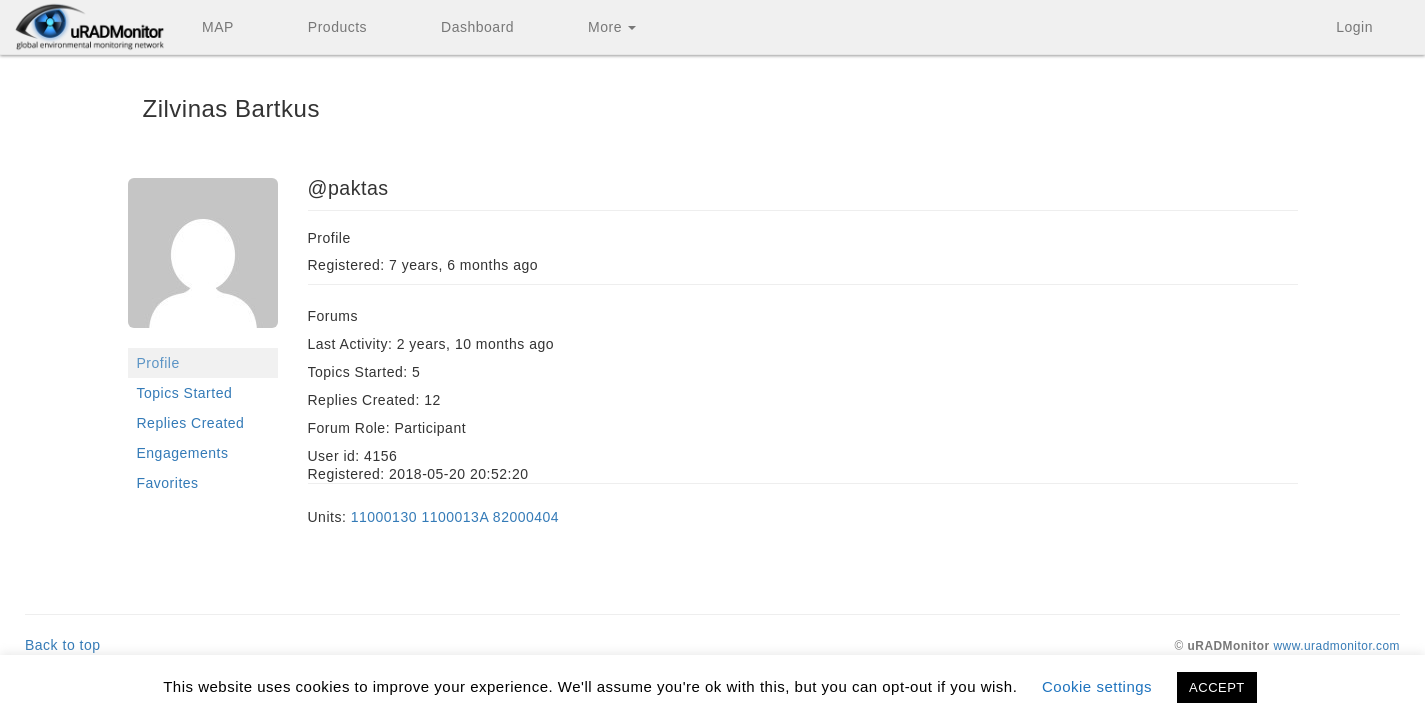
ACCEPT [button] (1217, 687)
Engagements (183, 453)
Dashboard (477, 27)
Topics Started (185, 393)
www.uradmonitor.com (1337, 646)
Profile (158, 363)
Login (1354, 27)
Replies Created (191, 423)
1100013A (454, 517)
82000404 (526, 517)
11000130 (384, 517)
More (612, 27)
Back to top (63, 645)
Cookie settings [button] (1097, 686)
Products (337, 27)
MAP (218, 27)
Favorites (168, 483)
